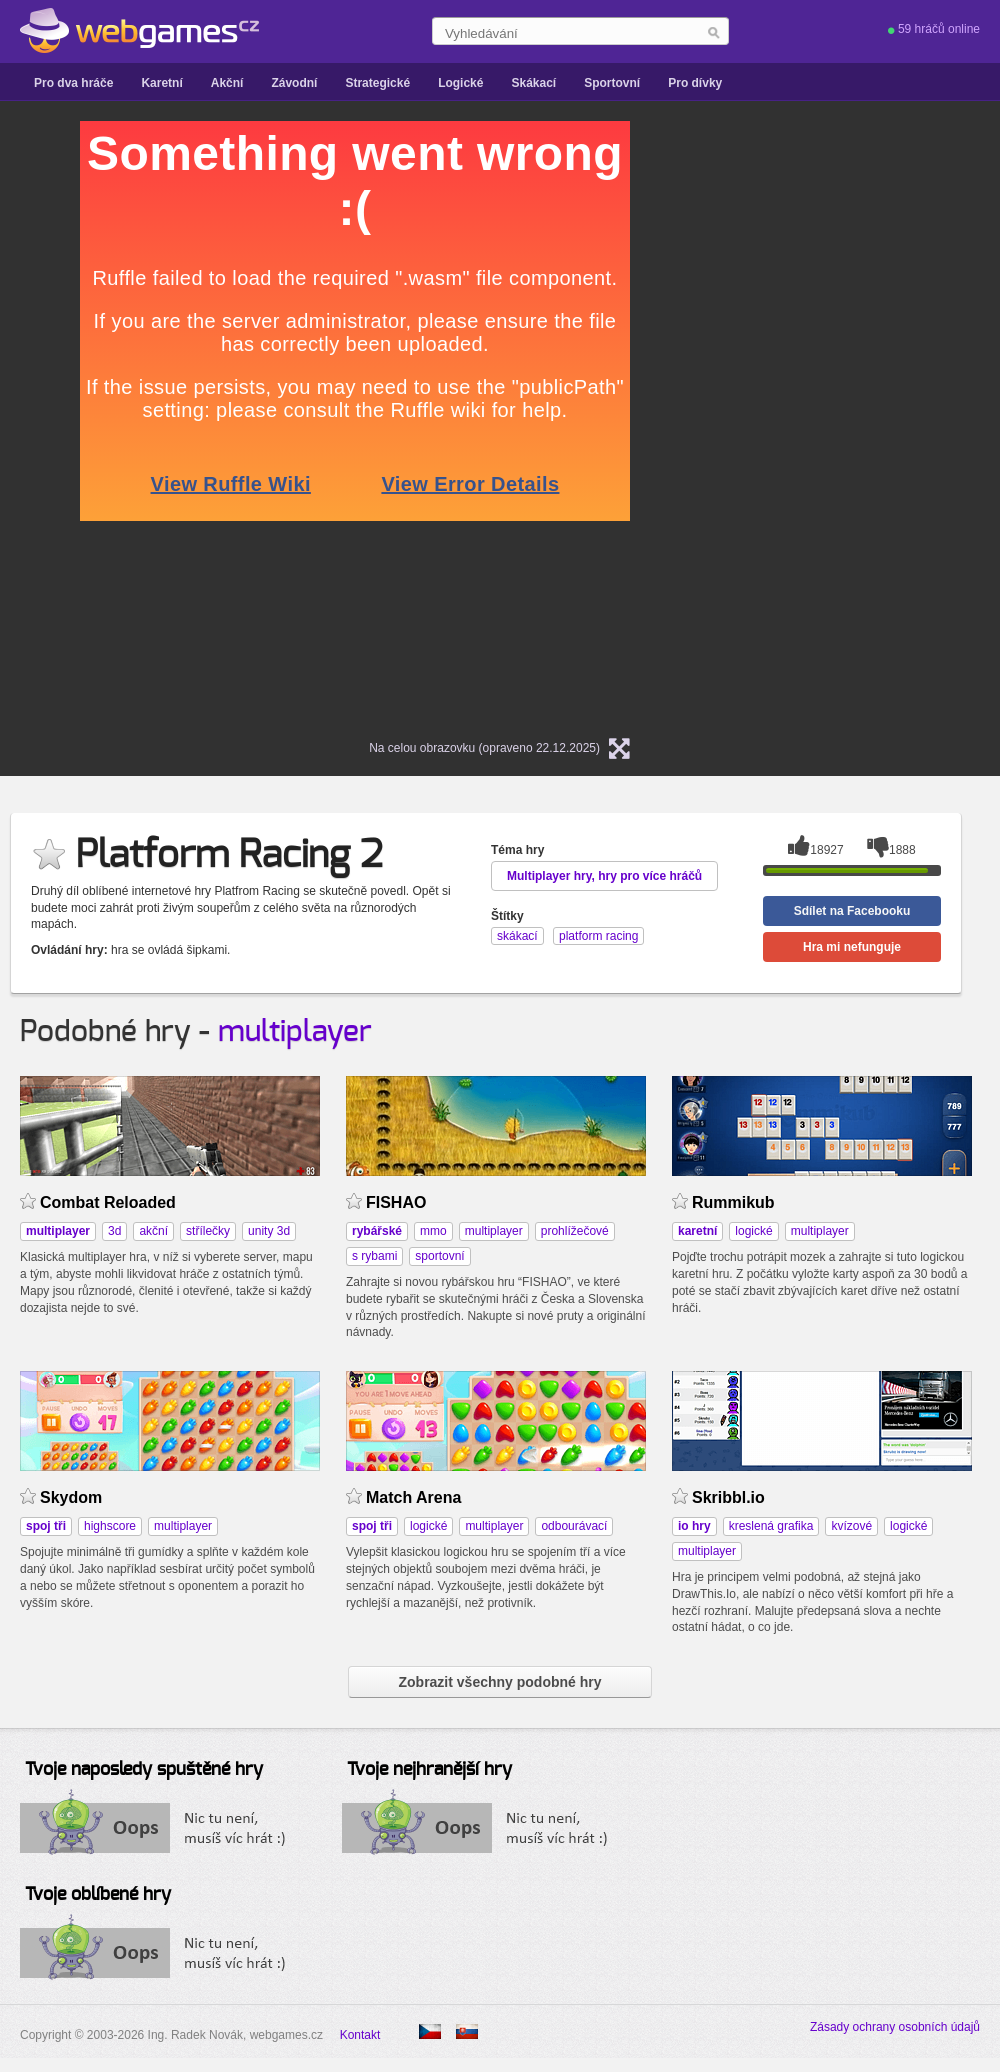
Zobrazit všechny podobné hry (499, 1682)
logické (753, 1231)
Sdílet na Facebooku (852, 911)
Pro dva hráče (73, 83)
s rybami (374, 1256)
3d (114, 1231)
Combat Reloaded (108, 1202)
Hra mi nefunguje (852, 947)
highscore (110, 1526)
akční (153, 1231)
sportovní (439, 1256)
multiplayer (295, 1032)
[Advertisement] (840, 421)
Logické (460, 83)
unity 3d (269, 1231)
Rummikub (733, 1202)
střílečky (208, 1231)
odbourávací (574, 1526)
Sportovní (612, 83)
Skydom (71, 1497)
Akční (227, 83)
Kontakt (360, 2035)
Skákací (533, 83)
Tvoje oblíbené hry (98, 1895)
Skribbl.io (728, 1497)
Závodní (294, 83)
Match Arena (413, 1497)
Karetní (161, 83)
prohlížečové (575, 1231)
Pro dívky (695, 83)
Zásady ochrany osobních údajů (895, 2027)
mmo (433, 1231)
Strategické (377, 83)
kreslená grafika (771, 1526)
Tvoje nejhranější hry (429, 1770)
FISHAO (396, 1202)
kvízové (851, 1526)
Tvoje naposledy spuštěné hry (144, 1770)
